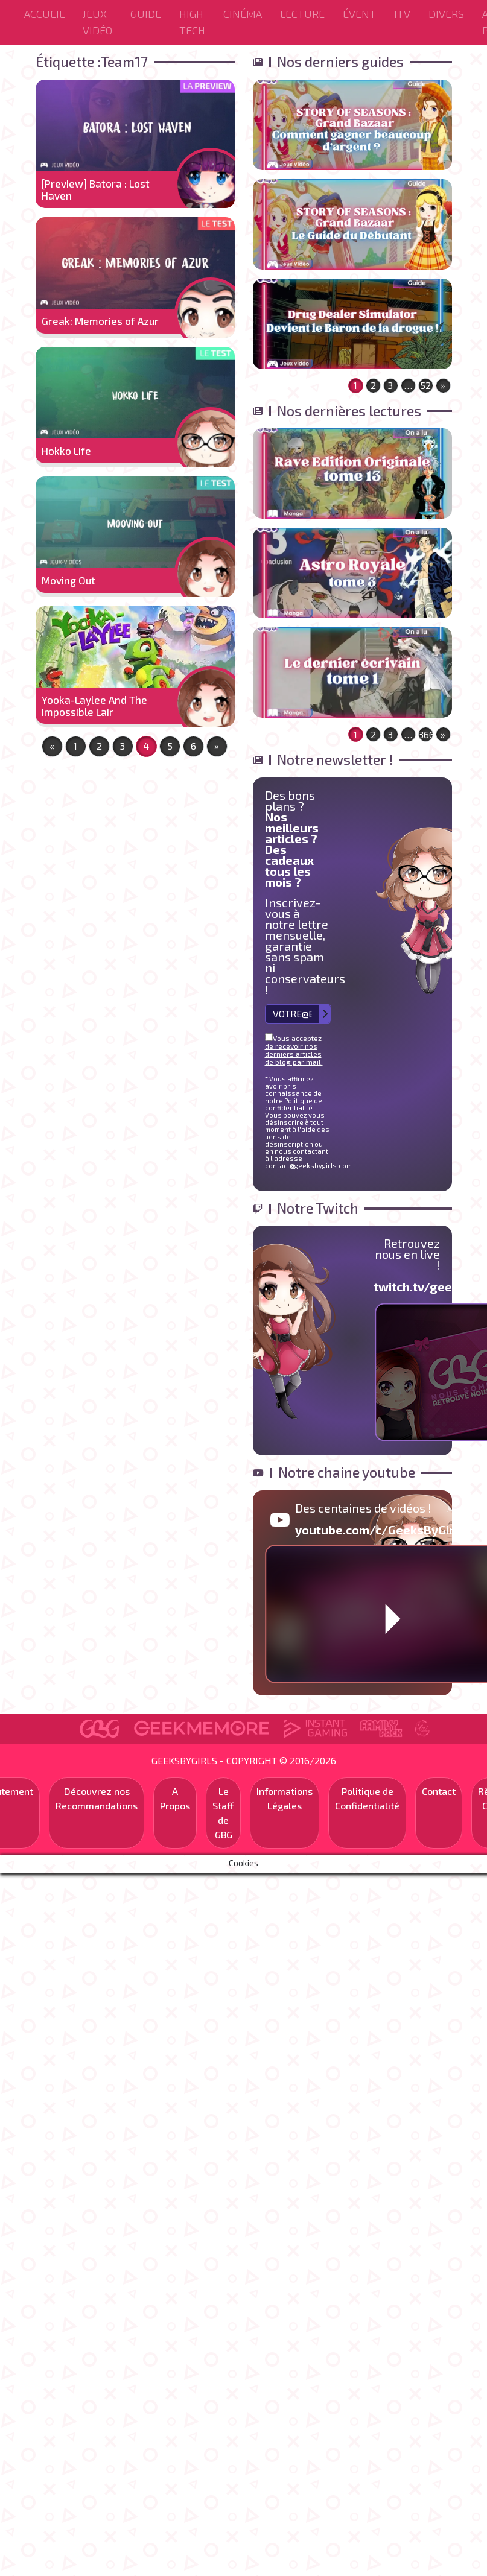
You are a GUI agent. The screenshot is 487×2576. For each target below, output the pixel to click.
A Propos (175, 1798)
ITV (402, 14)
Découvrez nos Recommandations (97, 1798)
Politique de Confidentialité (367, 1798)
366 (426, 734)
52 (425, 385)
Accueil (44, 14)
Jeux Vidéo (97, 22)
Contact (439, 1791)
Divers (446, 14)
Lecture (302, 14)
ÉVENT (359, 14)
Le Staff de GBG (223, 1812)
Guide (145, 14)
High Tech (192, 22)
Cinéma (242, 14)
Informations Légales (284, 1798)
